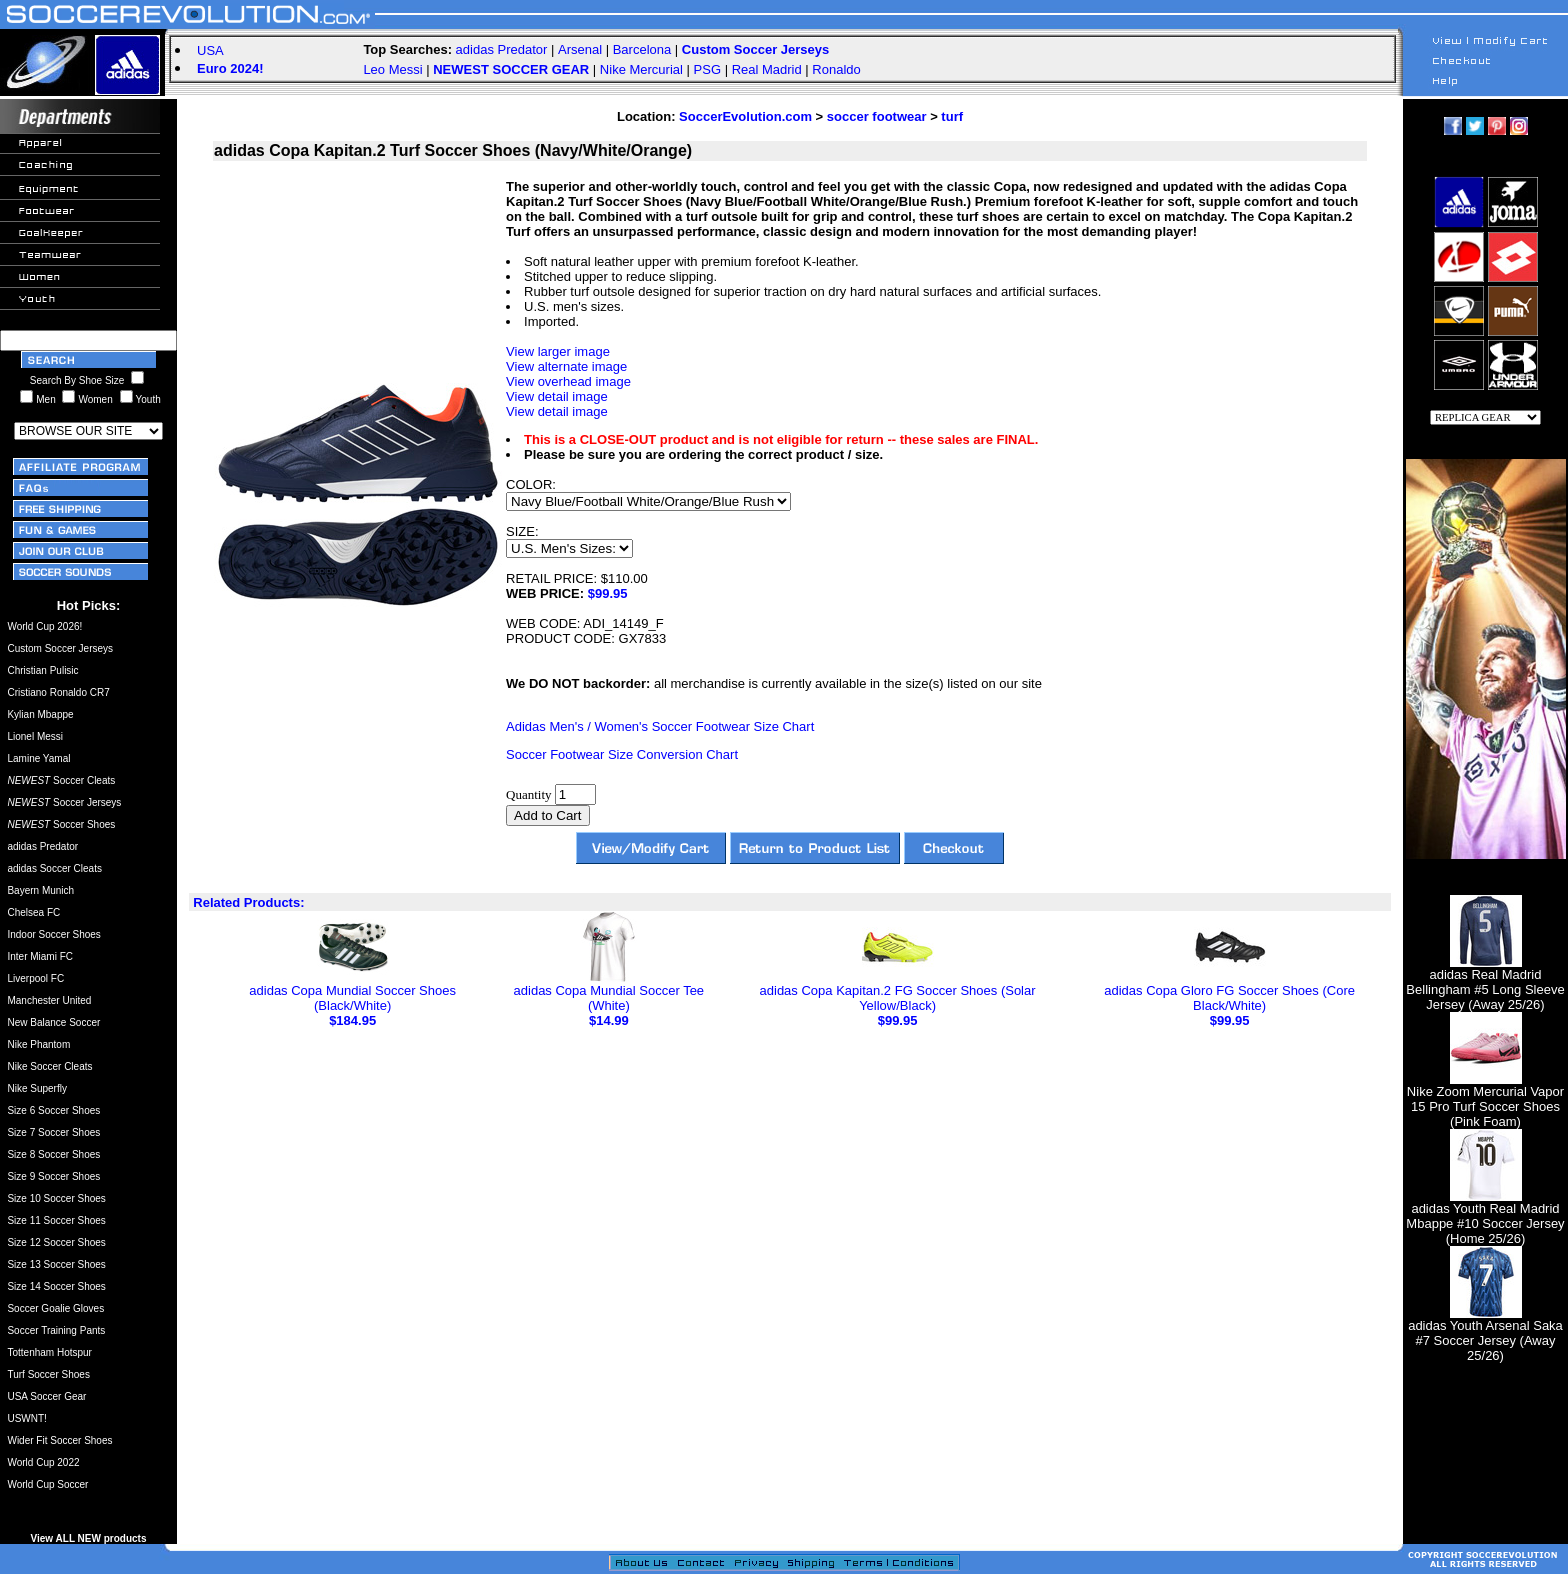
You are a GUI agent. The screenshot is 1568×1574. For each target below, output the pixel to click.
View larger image (558, 351)
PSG (707, 69)
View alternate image (566, 366)
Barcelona (642, 49)
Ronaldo (836, 69)
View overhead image (568, 381)
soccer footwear (877, 116)
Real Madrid (767, 69)
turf (952, 116)
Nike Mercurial (641, 69)
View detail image (557, 396)
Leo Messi (392, 69)
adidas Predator (502, 49)
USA (210, 50)
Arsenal (580, 49)
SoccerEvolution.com (745, 116)
